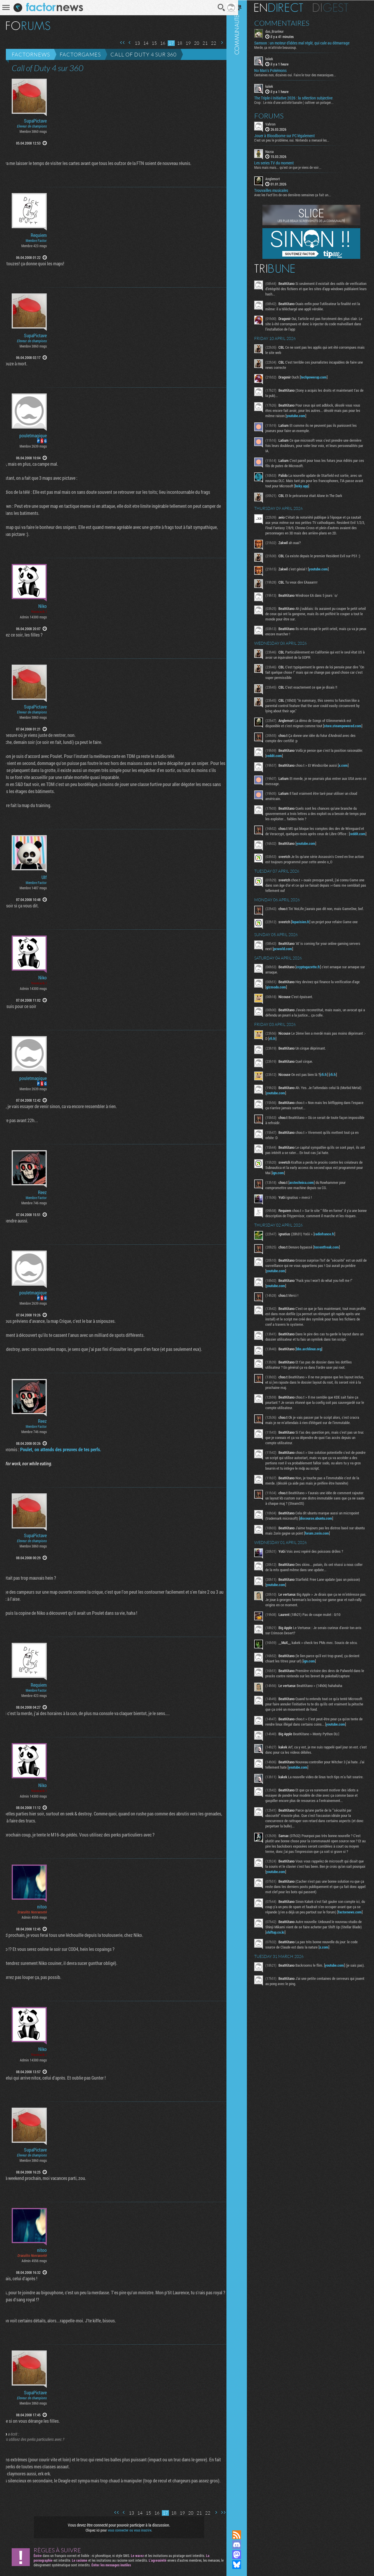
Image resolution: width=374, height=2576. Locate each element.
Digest (338, 7)
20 (192, 43)
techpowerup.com (321, 376)
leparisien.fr (308, 940)
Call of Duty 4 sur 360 (143, 54)
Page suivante (217, 42)
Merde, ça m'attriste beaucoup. (283, 47)
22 (209, 43)
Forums (276, 115)
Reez (42, 1192)
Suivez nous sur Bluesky (244, 2564)
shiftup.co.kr (293, 1974)
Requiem (39, 235)
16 (158, 43)
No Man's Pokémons (278, 70)
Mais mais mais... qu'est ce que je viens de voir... (295, 167)
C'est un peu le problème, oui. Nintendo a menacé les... (299, 139)
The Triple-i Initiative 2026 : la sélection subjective (301, 97)
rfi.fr (297, 1057)
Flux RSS (244, 2534)
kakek (276, 58)
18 (175, 43)
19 (183, 43)
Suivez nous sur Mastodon (244, 2554)
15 (150, 43)
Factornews (31, 54)
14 (141, 43)
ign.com (310, 1191)
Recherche (217, 7)
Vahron (278, 123)
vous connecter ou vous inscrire (127, 2530)
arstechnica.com (309, 1201)
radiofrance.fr (332, 1258)
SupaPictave (35, 120)
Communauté (244, 1259)
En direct (286, 7)
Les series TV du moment (281, 162)
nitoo (42, 1906)
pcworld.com (302, 967)
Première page (118, 42)
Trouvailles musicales (278, 190)
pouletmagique (33, 435)
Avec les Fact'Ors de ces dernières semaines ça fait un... (300, 194)
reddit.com (298, 767)
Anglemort (280, 178)
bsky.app (318, 485)
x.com (350, 777)
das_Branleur (282, 31)
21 (200, 43)
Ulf (44, 877)
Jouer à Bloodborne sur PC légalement (292, 135)
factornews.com (285, 1953)
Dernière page (224, 42)
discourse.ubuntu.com (323, 1542)
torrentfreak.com (333, 1271)
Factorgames (80, 54)
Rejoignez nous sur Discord (244, 2544)
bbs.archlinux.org (316, 1373)
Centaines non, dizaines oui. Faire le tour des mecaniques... (302, 74)
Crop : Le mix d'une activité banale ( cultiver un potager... (301, 101)
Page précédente (125, 42)
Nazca (277, 151)
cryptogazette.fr (315, 985)
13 (133, 43)
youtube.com (315, 415)
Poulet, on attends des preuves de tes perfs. (56, 1449)
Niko (42, 606)
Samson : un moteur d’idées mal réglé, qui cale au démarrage (309, 42)
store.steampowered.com (292, 737)
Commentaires (289, 22)
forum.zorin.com (335, 1557)
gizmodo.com (283, 1006)
